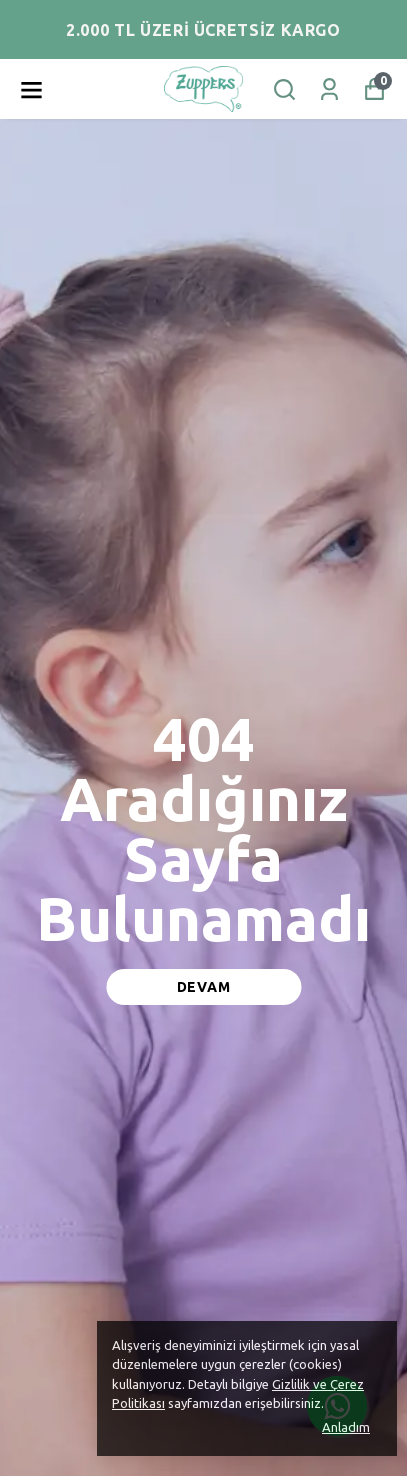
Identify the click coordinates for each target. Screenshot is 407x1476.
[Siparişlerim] (329, 89)
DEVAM (204, 987)
